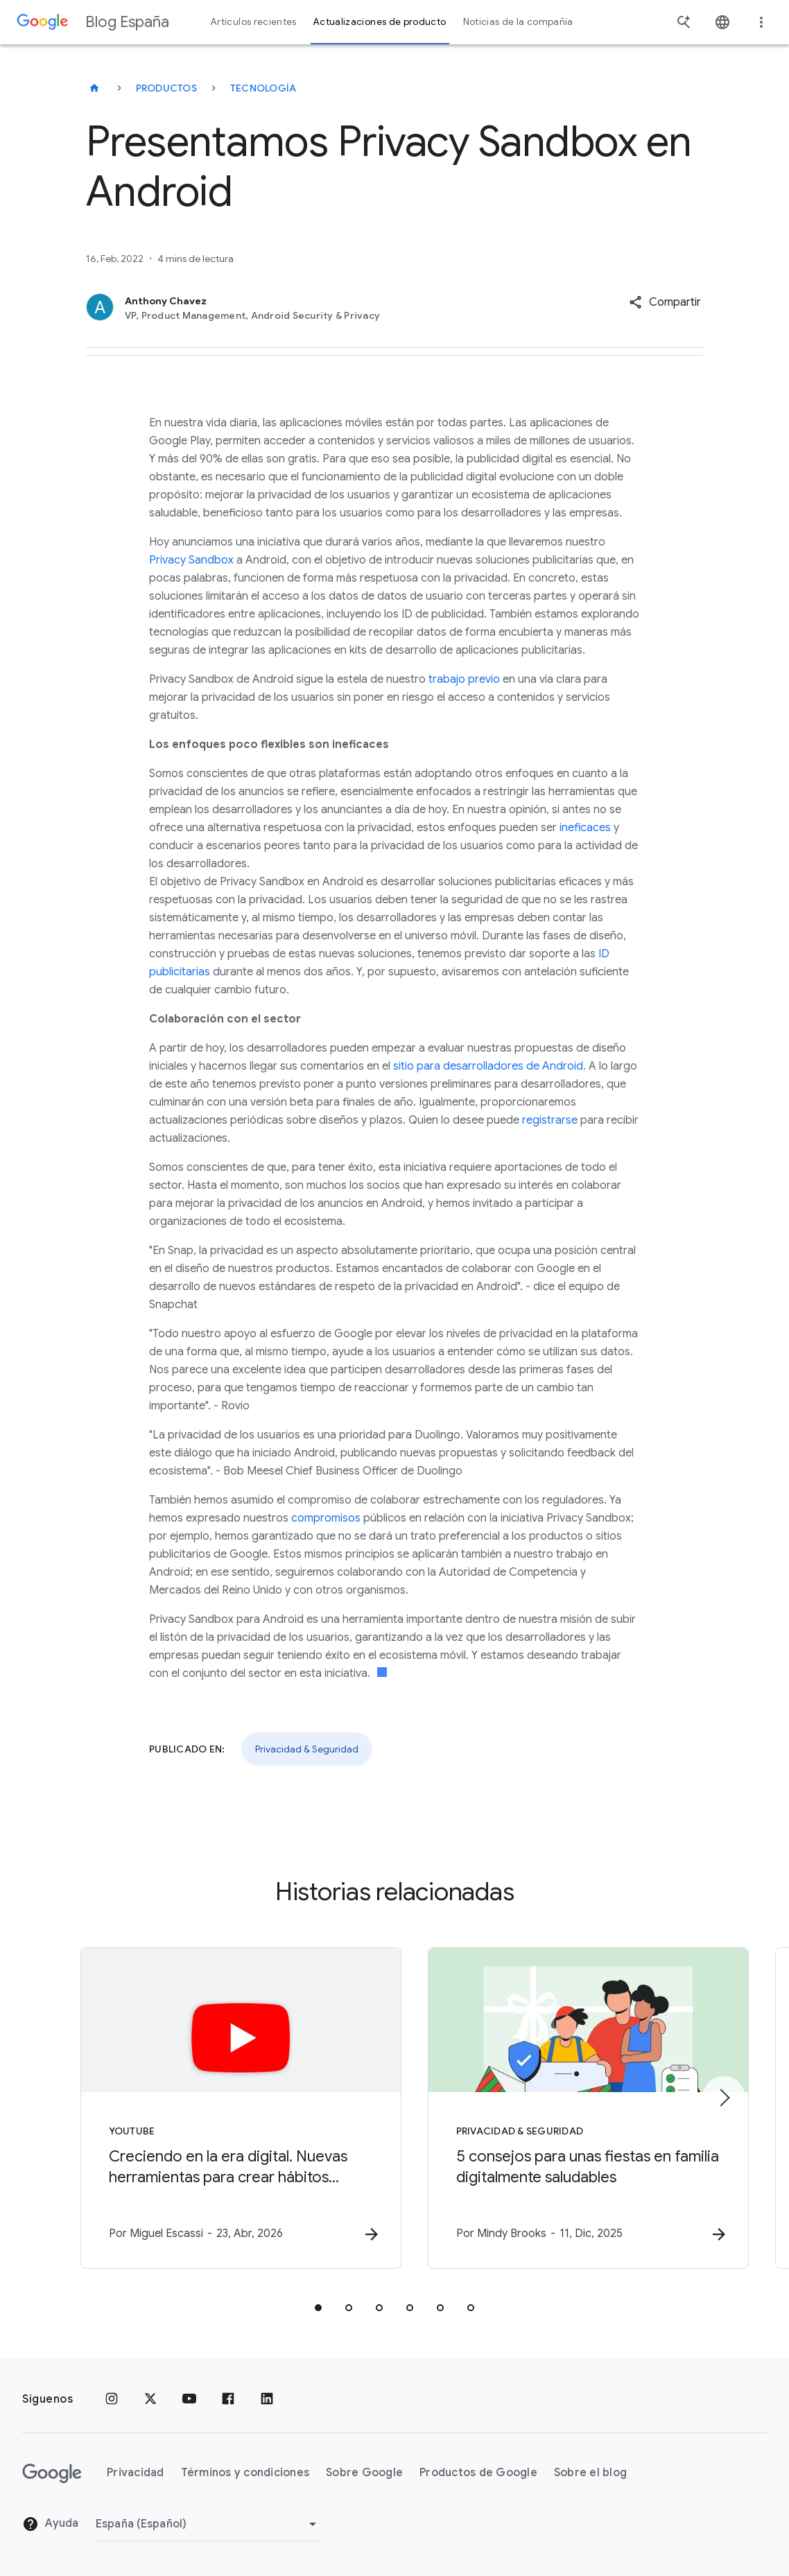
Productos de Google (478, 2473)
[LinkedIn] (267, 2399)
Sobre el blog (590, 2473)
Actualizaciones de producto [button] (379, 22)
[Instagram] (111, 2399)
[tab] (318, 2307)
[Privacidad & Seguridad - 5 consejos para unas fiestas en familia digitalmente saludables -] (576, 2108)
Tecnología (263, 88)
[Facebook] (228, 2399)
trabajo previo (464, 679)
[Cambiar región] (208, 2524)
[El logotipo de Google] (52, 2473)
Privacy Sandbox (191, 560)
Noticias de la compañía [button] (518, 22)
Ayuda (50, 2524)
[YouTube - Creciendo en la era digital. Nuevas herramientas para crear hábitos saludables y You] (213, 2108)
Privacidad (135, 2473)
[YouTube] (189, 2399)
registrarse (550, 1120)
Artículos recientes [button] (254, 22)
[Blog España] (94, 88)
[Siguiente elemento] (723, 2097)
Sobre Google (364, 2473)
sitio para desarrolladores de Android (488, 1066)
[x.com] (150, 2399)
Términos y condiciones (245, 2473)
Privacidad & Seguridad (306, 1749)
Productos (166, 88)
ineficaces (585, 828)
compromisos (326, 1518)
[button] (665, 302)
